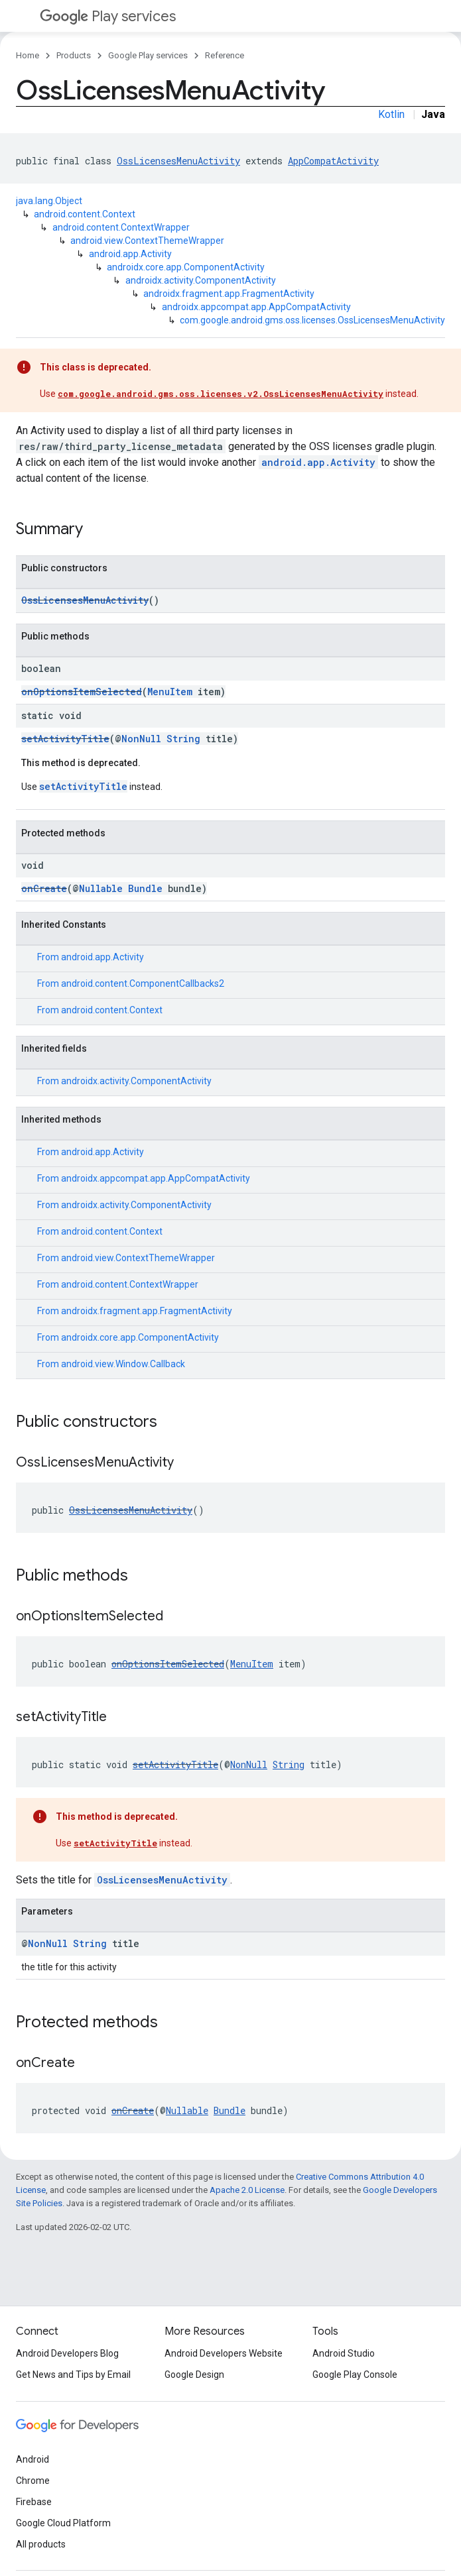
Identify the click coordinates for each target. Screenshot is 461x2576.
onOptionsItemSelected (81, 691)
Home (27, 55)
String (183, 738)
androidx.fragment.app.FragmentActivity (228, 293)
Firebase (34, 2501)
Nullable (101, 888)
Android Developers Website (224, 2353)
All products (41, 2544)
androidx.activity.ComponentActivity (200, 280)
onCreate (44, 888)
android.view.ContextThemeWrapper (147, 240)
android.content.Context (84, 214)
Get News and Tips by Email (73, 2374)
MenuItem (169, 691)
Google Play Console (354, 2374)
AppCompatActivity (333, 160)
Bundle (145, 888)
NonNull (141, 738)
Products (73, 55)
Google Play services (148, 55)
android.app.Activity (130, 254)
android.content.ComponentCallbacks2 (142, 983)
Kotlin (391, 114)
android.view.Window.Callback (123, 1364)
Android (32, 2459)
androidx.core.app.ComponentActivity (186, 267)
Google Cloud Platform (63, 2523)
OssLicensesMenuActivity (178, 160)
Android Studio (343, 2353)
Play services (108, 16)
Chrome (33, 2480)
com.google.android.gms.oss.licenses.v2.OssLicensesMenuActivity (220, 393)
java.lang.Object (49, 201)
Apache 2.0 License (247, 2190)
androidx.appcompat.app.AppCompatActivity (256, 307)
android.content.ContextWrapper (121, 227)
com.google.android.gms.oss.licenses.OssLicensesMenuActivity (312, 320)
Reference (224, 55)
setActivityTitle (65, 738)
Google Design (194, 2374)
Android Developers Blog (67, 2353)
